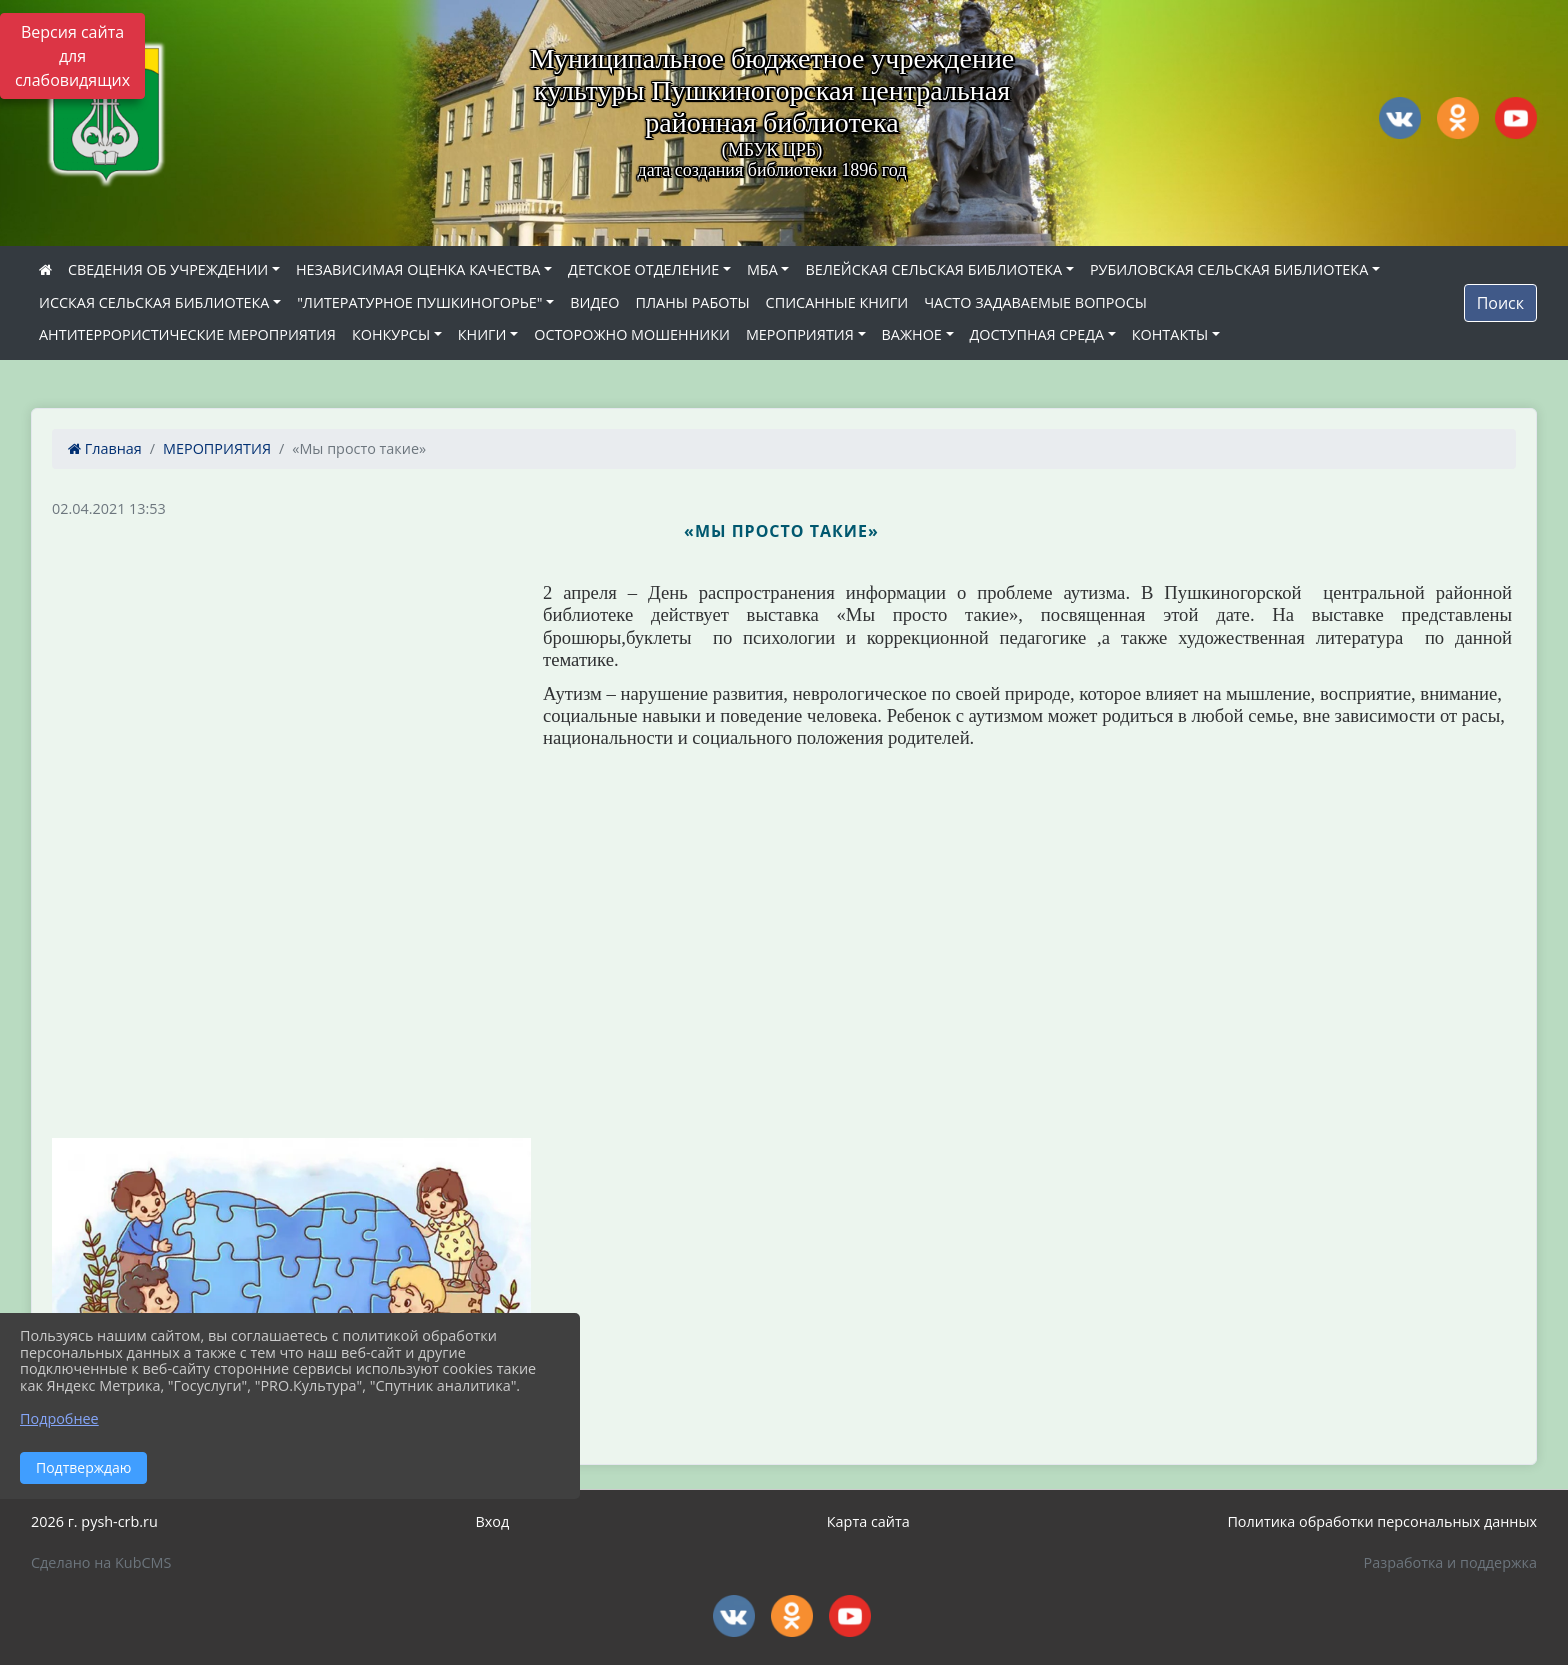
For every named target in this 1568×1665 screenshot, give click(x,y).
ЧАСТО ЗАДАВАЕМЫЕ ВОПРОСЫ (1035, 302)
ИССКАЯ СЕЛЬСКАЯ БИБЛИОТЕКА (154, 302)
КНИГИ (482, 334)
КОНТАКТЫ (1170, 334)
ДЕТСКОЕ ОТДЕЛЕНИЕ (643, 269)
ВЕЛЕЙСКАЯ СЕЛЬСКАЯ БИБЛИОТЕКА (933, 269)
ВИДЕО (594, 302)
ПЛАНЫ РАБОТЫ (692, 302)
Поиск (1500, 303)
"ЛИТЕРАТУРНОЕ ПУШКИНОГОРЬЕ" (419, 302)
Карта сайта (868, 1521)
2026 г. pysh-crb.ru (94, 1521)
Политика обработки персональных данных (1382, 1521)
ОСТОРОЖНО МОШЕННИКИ (632, 334)
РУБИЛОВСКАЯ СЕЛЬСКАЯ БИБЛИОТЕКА (1229, 269)
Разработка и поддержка (1450, 1562)
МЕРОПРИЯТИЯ (800, 334)
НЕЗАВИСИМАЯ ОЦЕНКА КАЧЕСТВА (418, 269)
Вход (492, 1521)
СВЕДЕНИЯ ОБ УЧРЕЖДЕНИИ (168, 269)
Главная (105, 448)
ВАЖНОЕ (912, 334)
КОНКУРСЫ (391, 334)
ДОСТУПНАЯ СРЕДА (1037, 334)
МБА (762, 269)
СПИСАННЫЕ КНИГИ (837, 302)
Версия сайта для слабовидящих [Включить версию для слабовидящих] (72, 56)
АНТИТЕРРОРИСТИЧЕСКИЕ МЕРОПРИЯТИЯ (187, 334)
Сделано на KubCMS (101, 1562)
